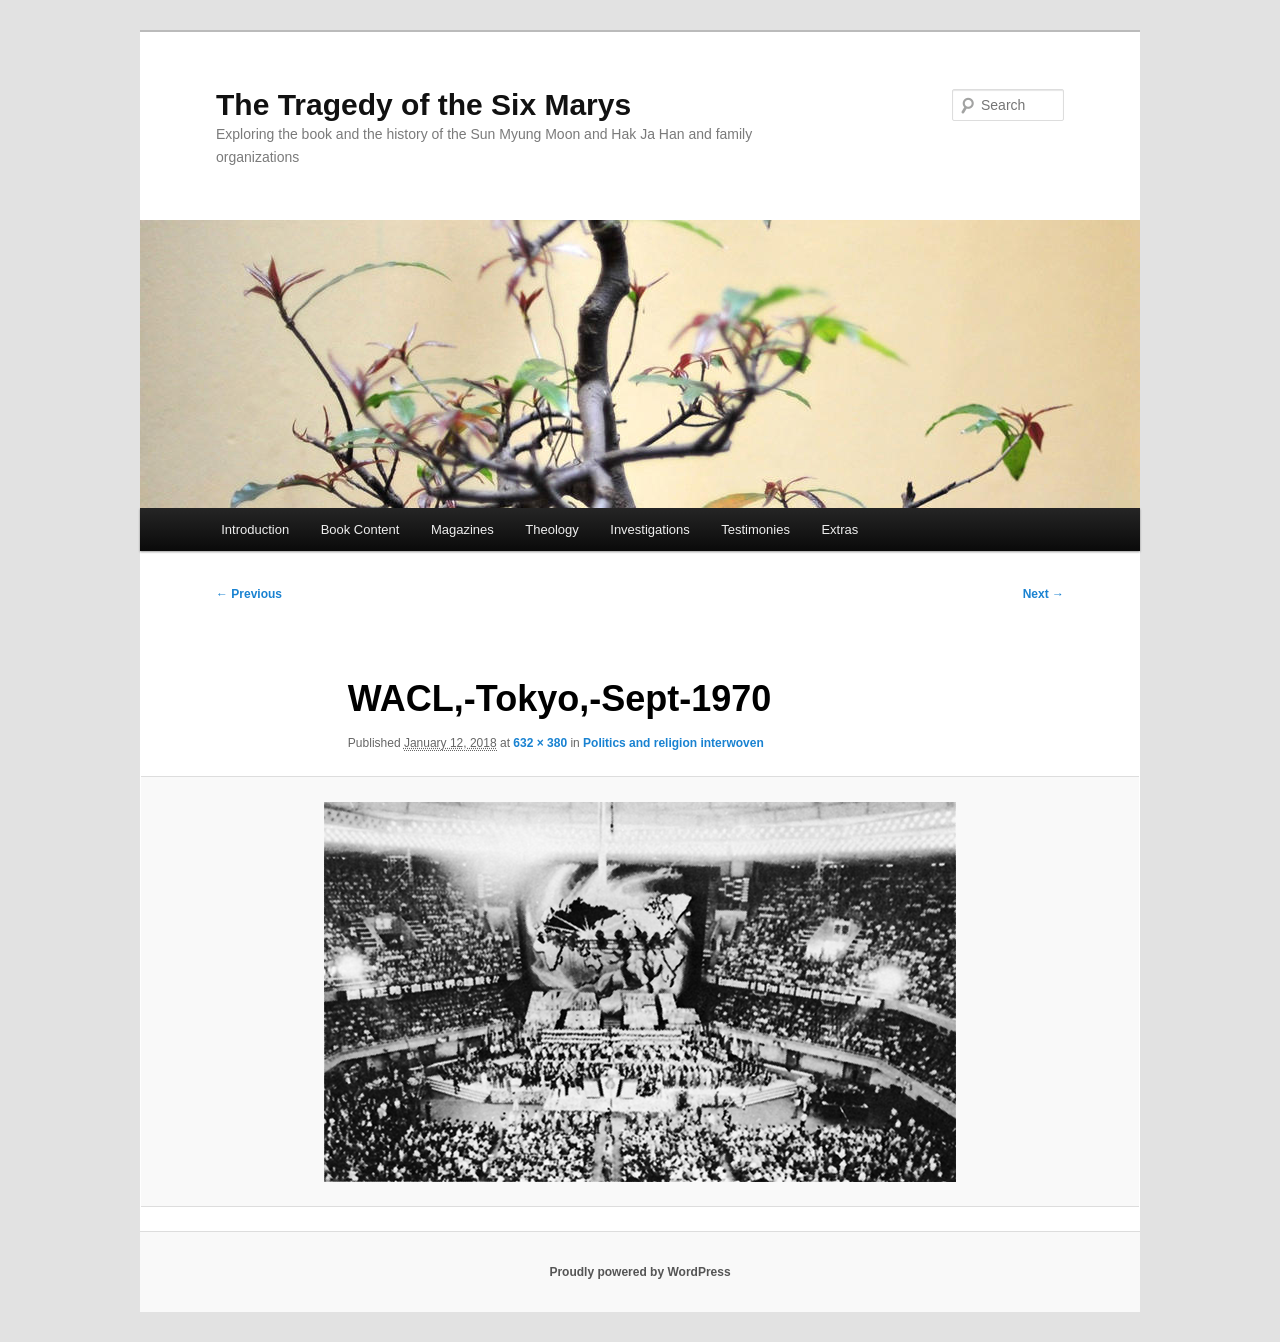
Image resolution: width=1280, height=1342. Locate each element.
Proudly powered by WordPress (639, 1272)
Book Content (360, 529)
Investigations (650, 529)
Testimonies (755, 529)
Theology (551, 529)
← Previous (249, 594)
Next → (1043, 594)
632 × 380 (540, 743)
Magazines (462, 529)
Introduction (255, 529)
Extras (839, 529)
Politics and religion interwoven (673, 743)
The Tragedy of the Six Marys (423, 104)
